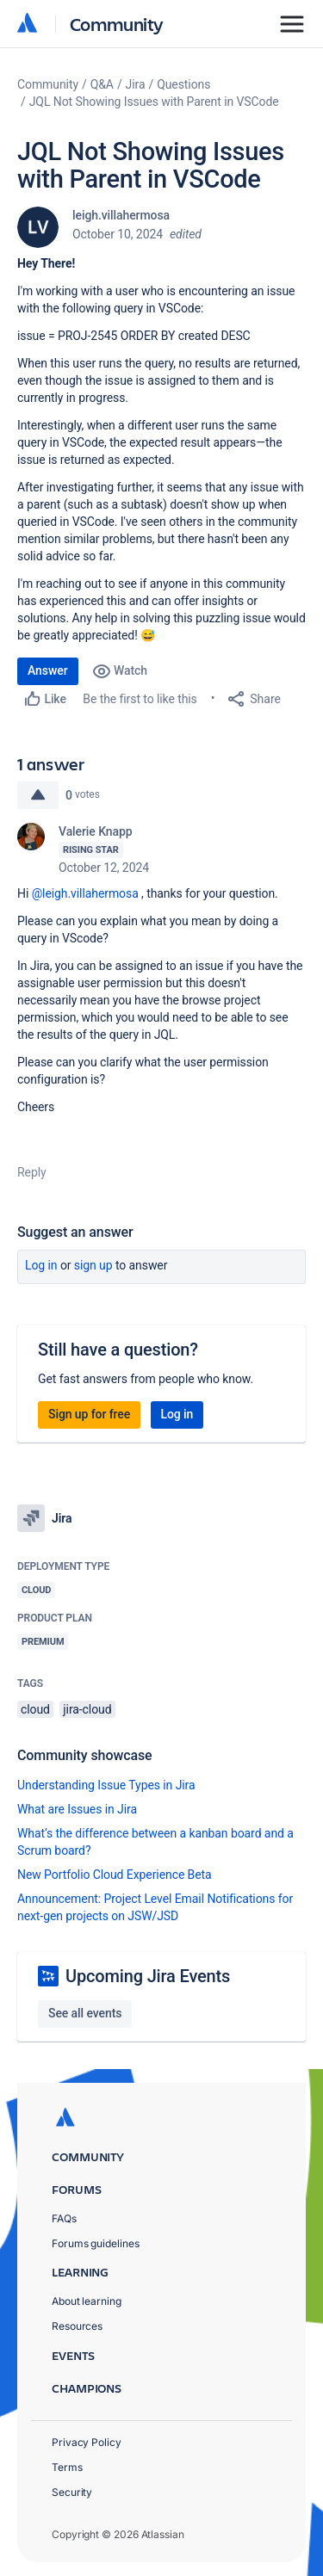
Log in (41, 1265)
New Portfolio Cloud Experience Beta (114, 1874)
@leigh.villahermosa (85, 893)
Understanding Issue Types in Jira (106, 1785)
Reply (32, 1172)
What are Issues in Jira (77, 1809)
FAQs (64, 2218)
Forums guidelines (96, 2243)
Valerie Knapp (96, 831)
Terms (67, 2467)
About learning (86, 2301)
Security (72, 2492)
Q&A (102, 84)
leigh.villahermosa (121, 215)
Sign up (93, 1265)
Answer (48, 670)
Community (117, 23)
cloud (35, 1709)
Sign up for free (89, 1414)
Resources (77, 2326)
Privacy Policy (86, 2442)
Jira (136, 84)
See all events (84, 2013)
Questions (183, 84)
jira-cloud (87, 1709)
